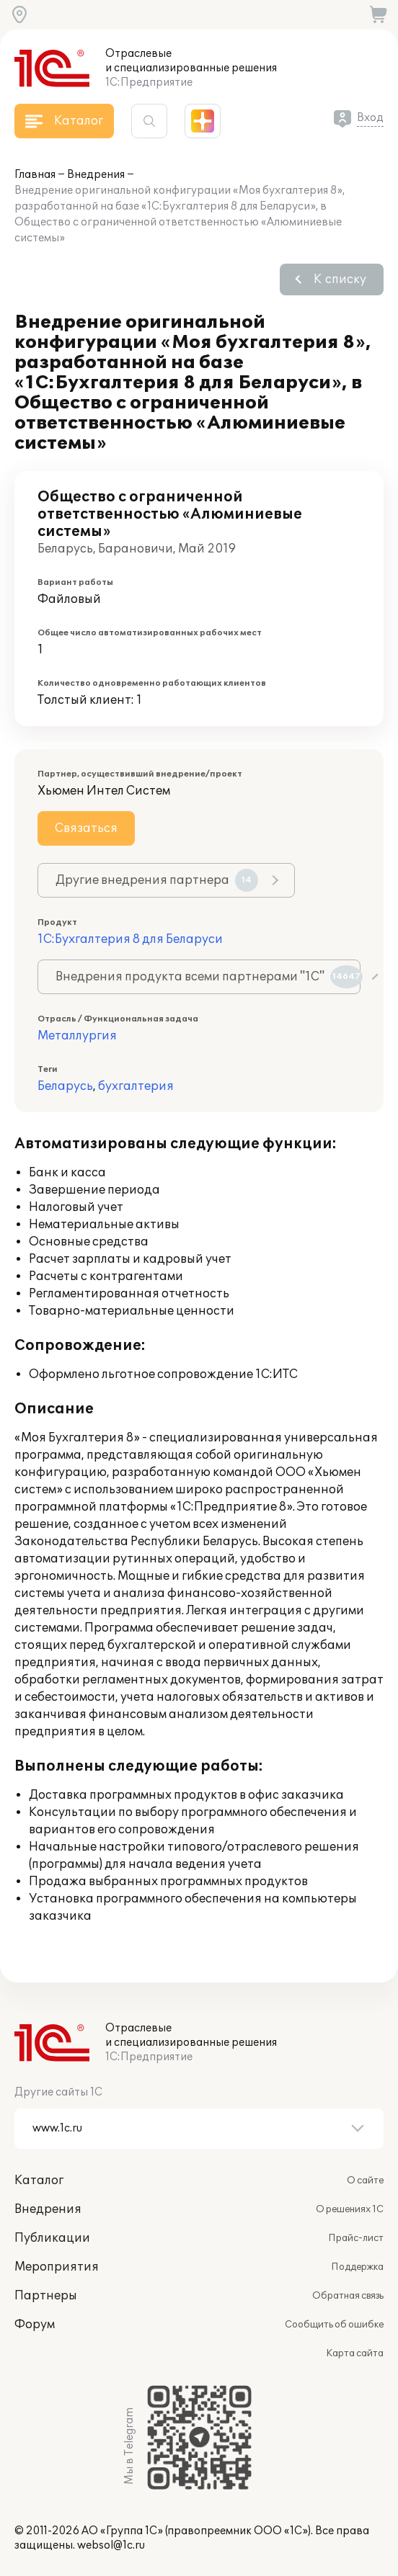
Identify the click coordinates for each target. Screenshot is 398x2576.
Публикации (52, 2238)
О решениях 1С (350, 2209)
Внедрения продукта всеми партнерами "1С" (208, 976)
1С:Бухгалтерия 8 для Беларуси (130, 939)
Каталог (38, 2180)
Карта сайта (355, 2353)
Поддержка (357, 2267)
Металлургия (77, 1036)
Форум (34, 2324)
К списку (340, 279)
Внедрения (96, 175)
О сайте (365, 2180)
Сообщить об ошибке (334, 2324)
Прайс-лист (356, 2238)
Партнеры (45, 2296)
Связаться (86, 828)
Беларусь (65, 1086)
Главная (35, 175)
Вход (370, 118)
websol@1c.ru (111, 2545)
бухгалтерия (136, 1086)
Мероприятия (56, 2267)
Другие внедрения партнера (157, 880)
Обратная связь (348, 2296)
